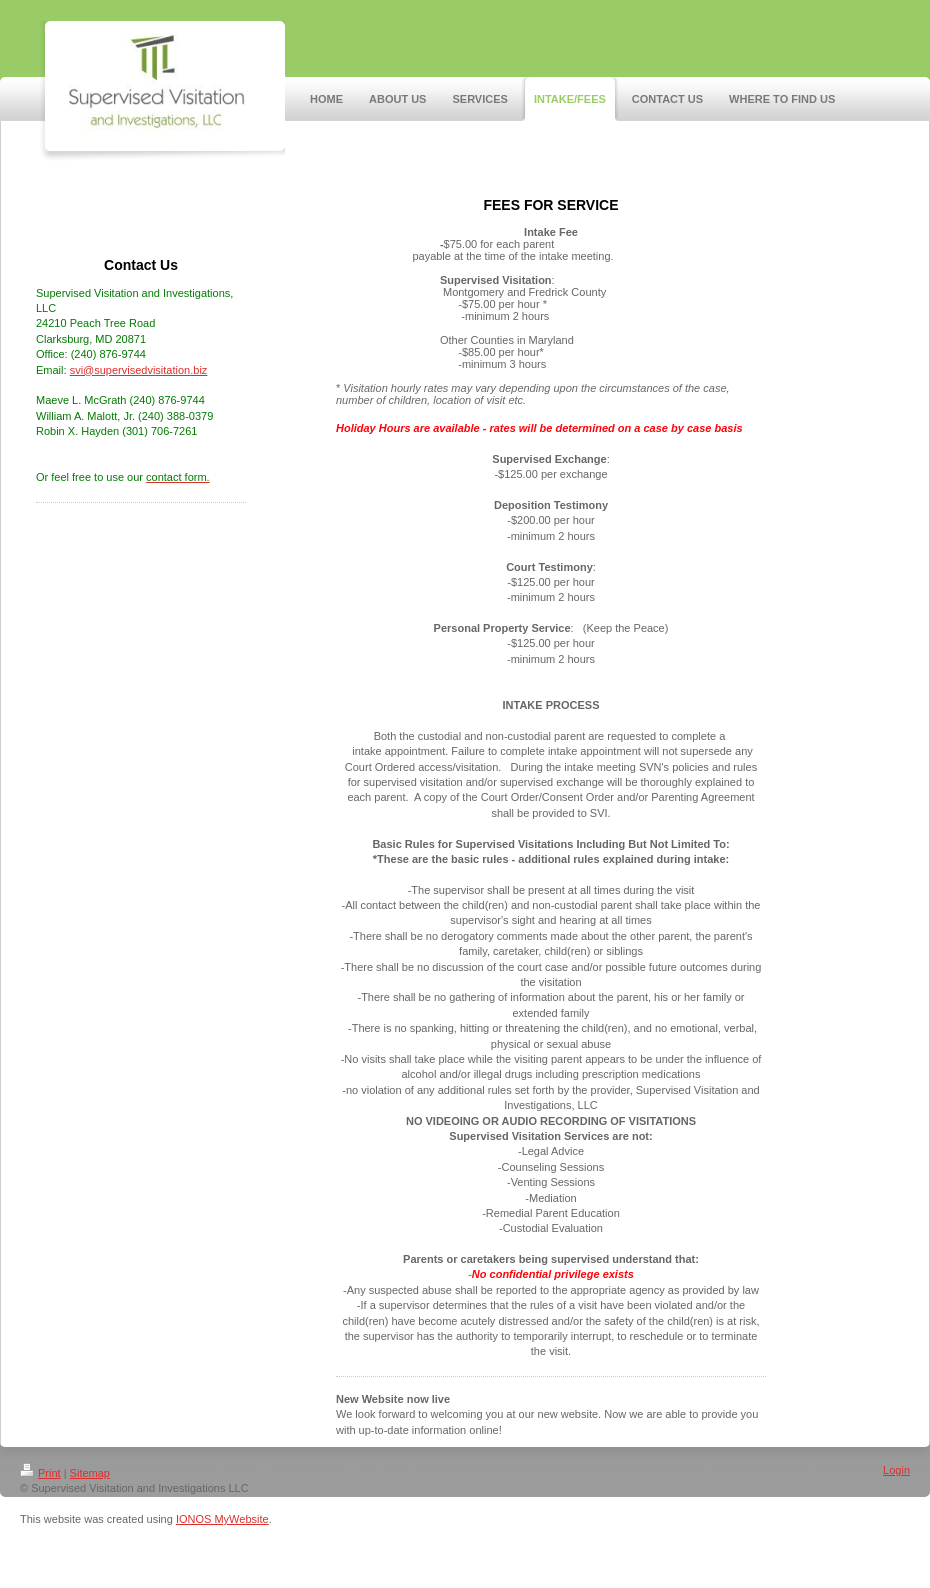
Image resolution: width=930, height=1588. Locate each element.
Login (896, 1470)
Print (40, 1473)
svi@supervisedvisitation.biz (139, 370)
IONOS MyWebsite (222, 1519)
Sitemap (90, 1473)
